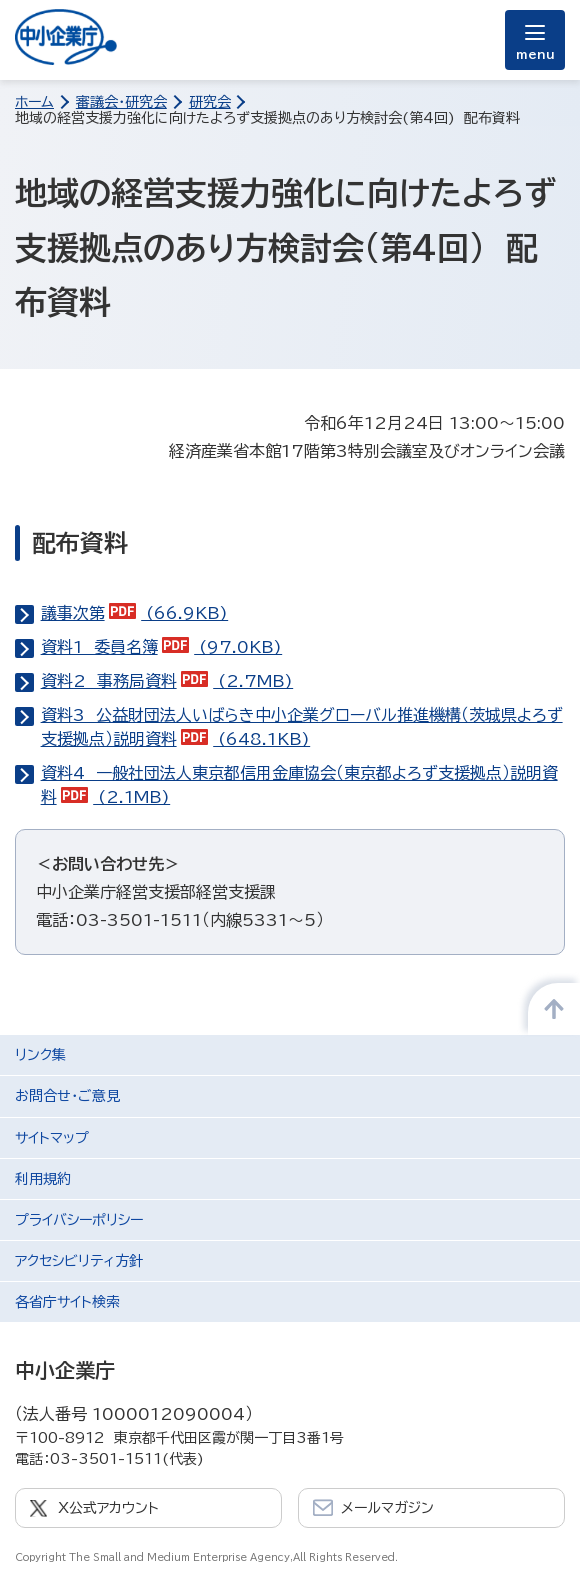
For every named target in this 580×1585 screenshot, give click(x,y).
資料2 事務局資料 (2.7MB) (167, 681)
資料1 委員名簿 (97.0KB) (162, 647)
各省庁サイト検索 (67, 1302)
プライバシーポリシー (79, 1220)
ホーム (34, 102)
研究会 (210, 102)
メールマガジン (387, 1508)
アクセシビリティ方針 (79, 1261)
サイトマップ (52, 1138)
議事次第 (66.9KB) (135, 613)
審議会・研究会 (121, 102)
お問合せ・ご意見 (67, 1096)
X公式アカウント (108, 1508)
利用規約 (43, 1179)
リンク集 (40, 1055)
